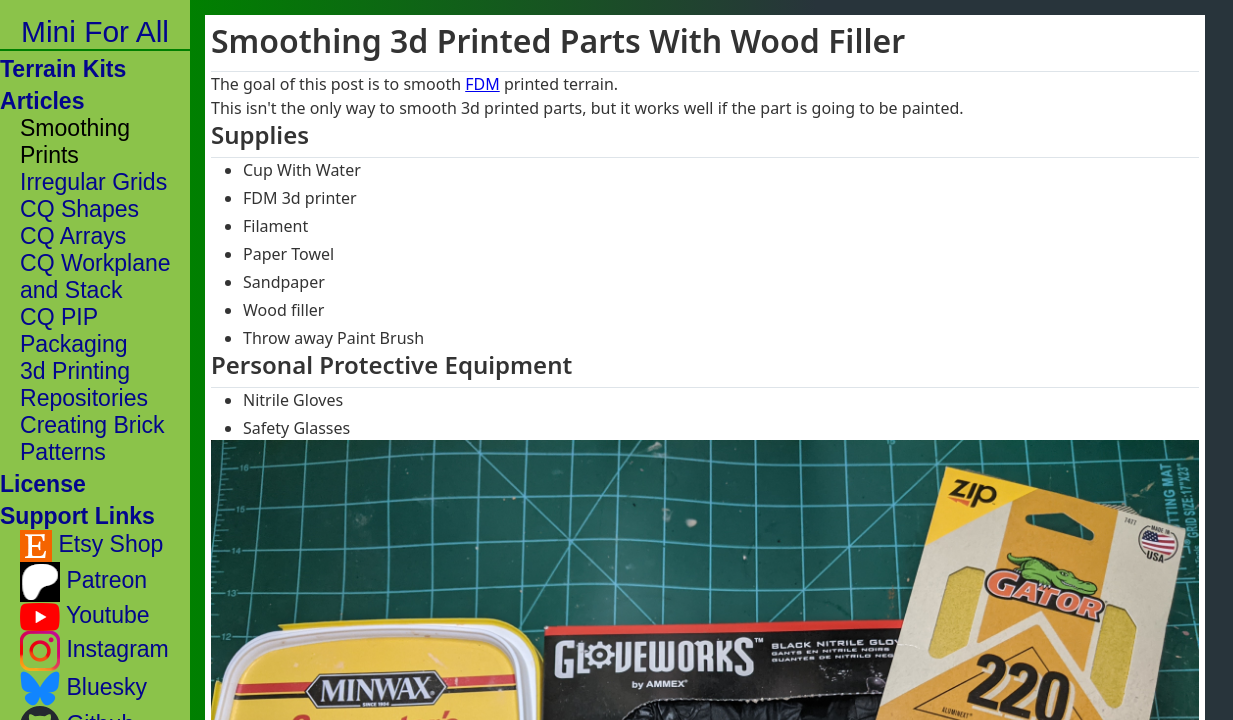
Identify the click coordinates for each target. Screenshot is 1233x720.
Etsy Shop (91, 546)
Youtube (85, 616)
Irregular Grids (93, 182)
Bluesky (83, 688)
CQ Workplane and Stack (95, 276)
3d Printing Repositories (84, 384)
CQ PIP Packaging (74, 330)
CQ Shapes (79, 209)
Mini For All (95, 31)
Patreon (83, 582)
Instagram (94, 651)
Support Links (77, 516)
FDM (482, 84)
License (43, 484)
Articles (42, 101)
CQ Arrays (73, 236)
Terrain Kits (63, 69)
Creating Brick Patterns (92, 438)
